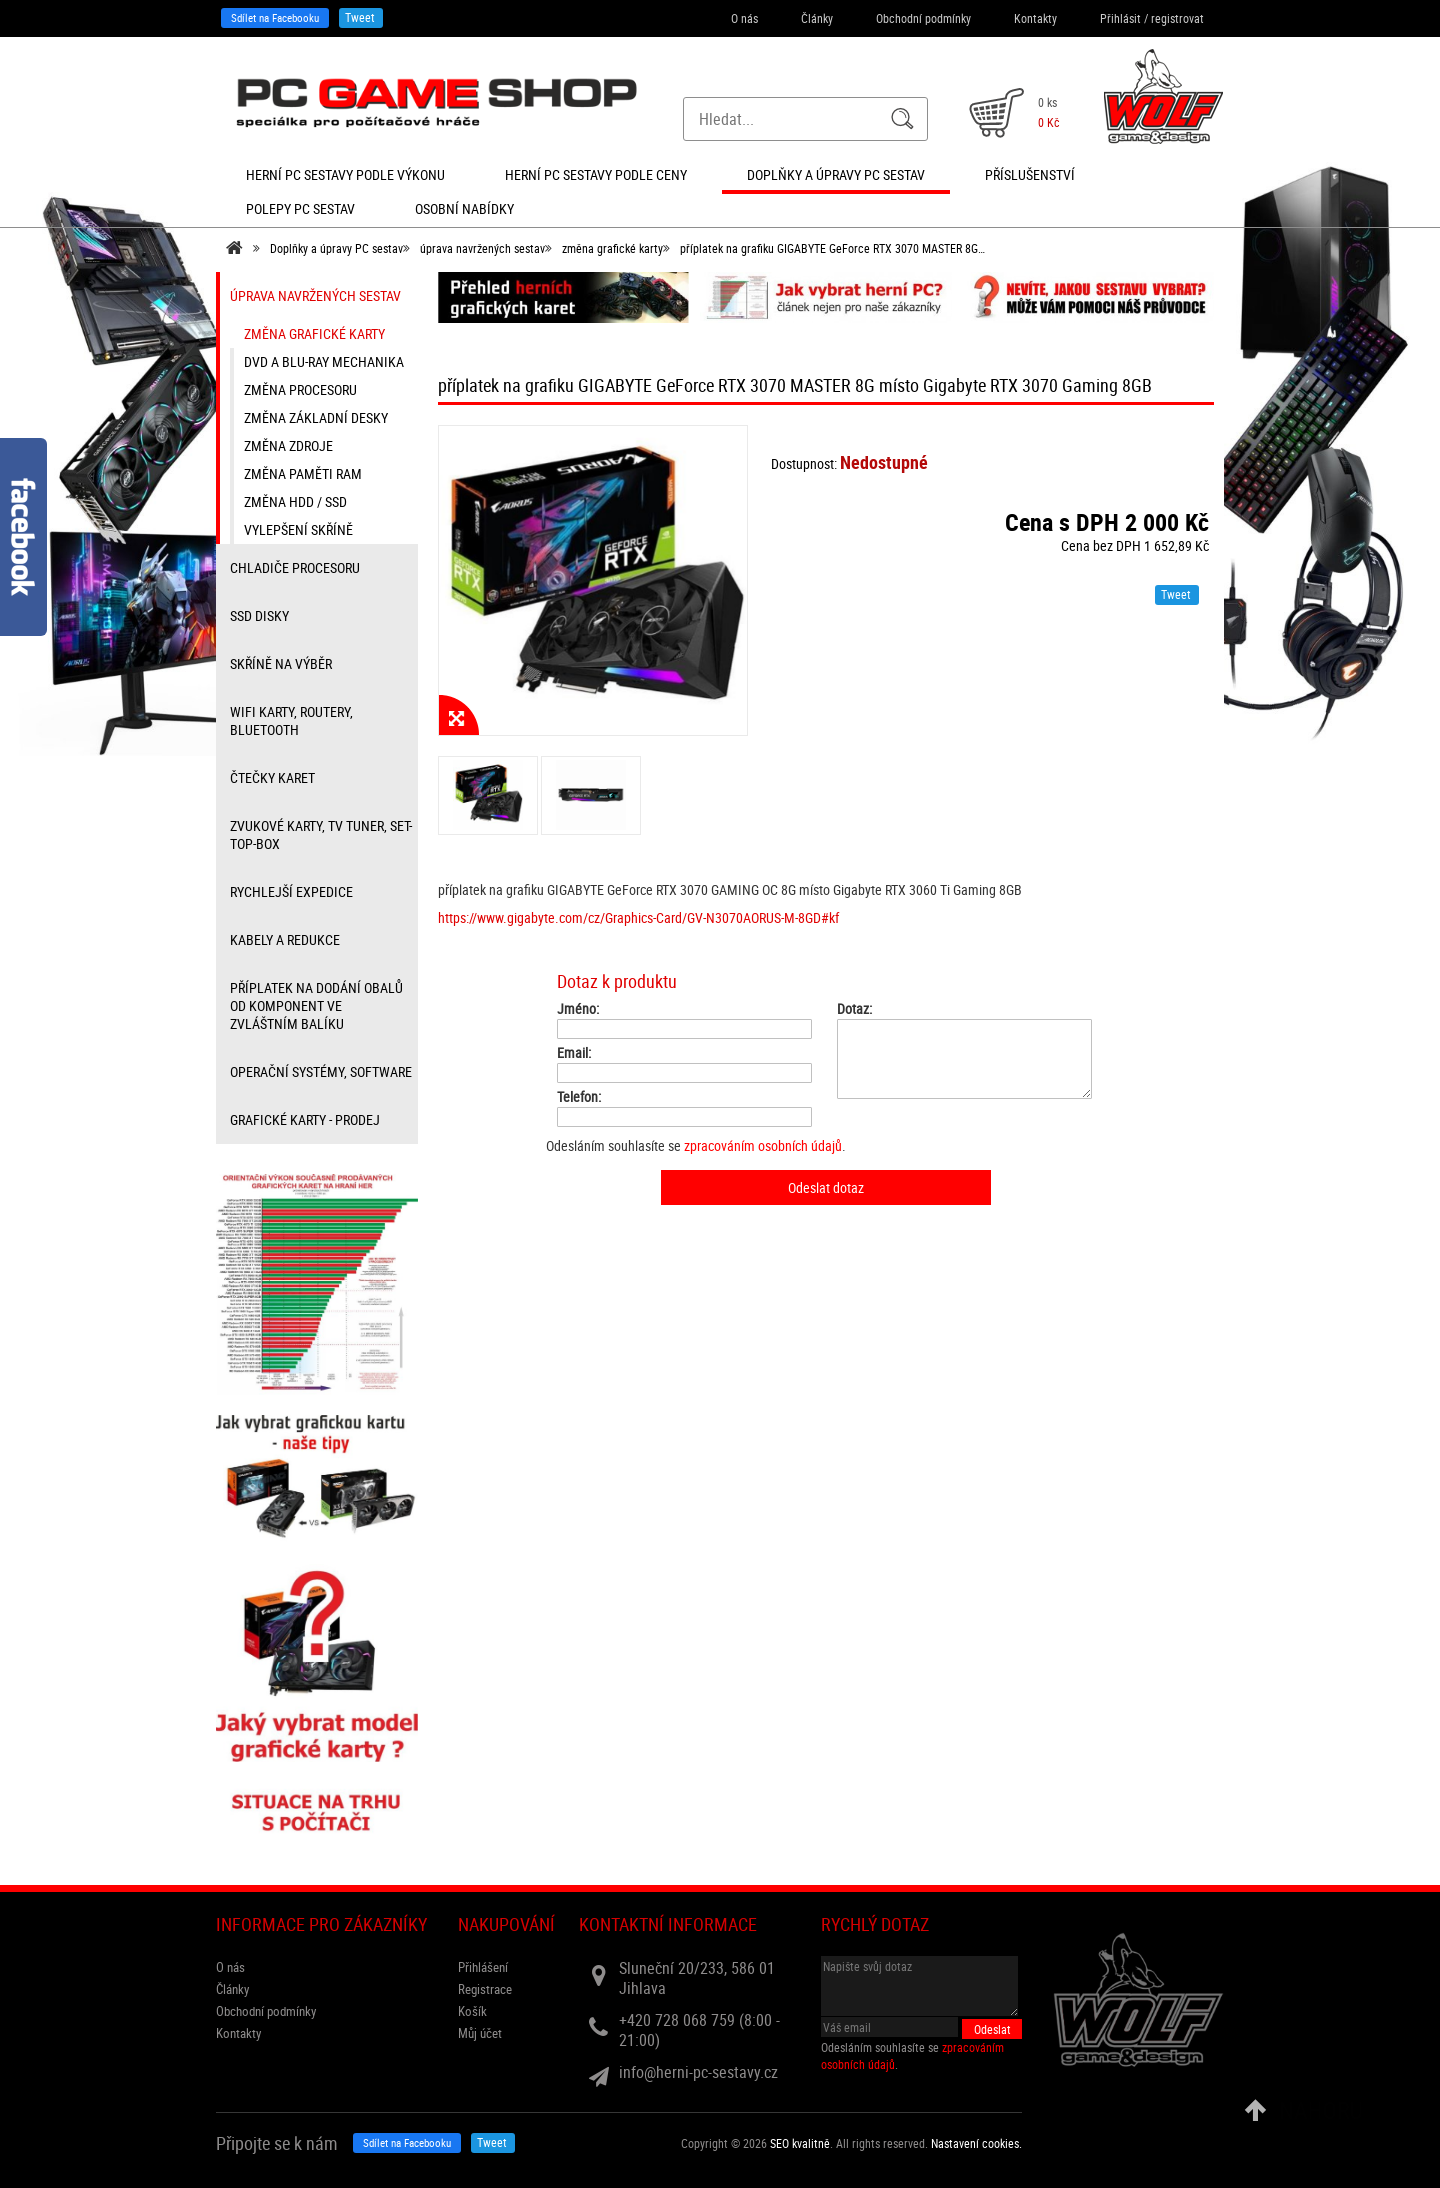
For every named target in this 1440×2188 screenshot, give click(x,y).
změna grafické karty (612, 248)
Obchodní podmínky (923, 18)
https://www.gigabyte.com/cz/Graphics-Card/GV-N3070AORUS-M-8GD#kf (638, 917)
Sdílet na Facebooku (275, 17)
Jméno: (578, 1009)
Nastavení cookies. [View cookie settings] (976, 2143)
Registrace (485, 1989)
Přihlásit (1120, 18)
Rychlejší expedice (291, 891)
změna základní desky (316, 417)
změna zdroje (288, 445)
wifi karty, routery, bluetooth (291, 720)
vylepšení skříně (298, 529)
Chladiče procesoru (295, 567)
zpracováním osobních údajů (763, 1145)
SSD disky (259, 615)
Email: (574, 1053)
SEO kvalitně (800, 2143)
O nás (744, 18)
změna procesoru (300, 389)
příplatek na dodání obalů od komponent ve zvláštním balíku (316, 1005)
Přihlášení (483, 1967)
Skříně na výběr (281, 663)
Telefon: (579, 1097)
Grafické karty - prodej (305, 1119)
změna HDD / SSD (295, 501)
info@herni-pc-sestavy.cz (698, 2072)
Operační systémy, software (321, 1071)
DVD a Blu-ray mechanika (324, 361)
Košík (472, 2011)
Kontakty (1035, 18)
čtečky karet (272, 777)
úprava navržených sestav (482, 248)
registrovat (1177, 18)
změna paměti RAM (303, 473)
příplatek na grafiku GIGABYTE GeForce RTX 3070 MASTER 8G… (832, 248)
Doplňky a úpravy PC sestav (336, 248)
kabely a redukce (285, 939)
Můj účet (480, 2033)
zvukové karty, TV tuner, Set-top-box (321, 834)
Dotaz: (854, 1009)
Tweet (360, 17)
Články (817, 18)
